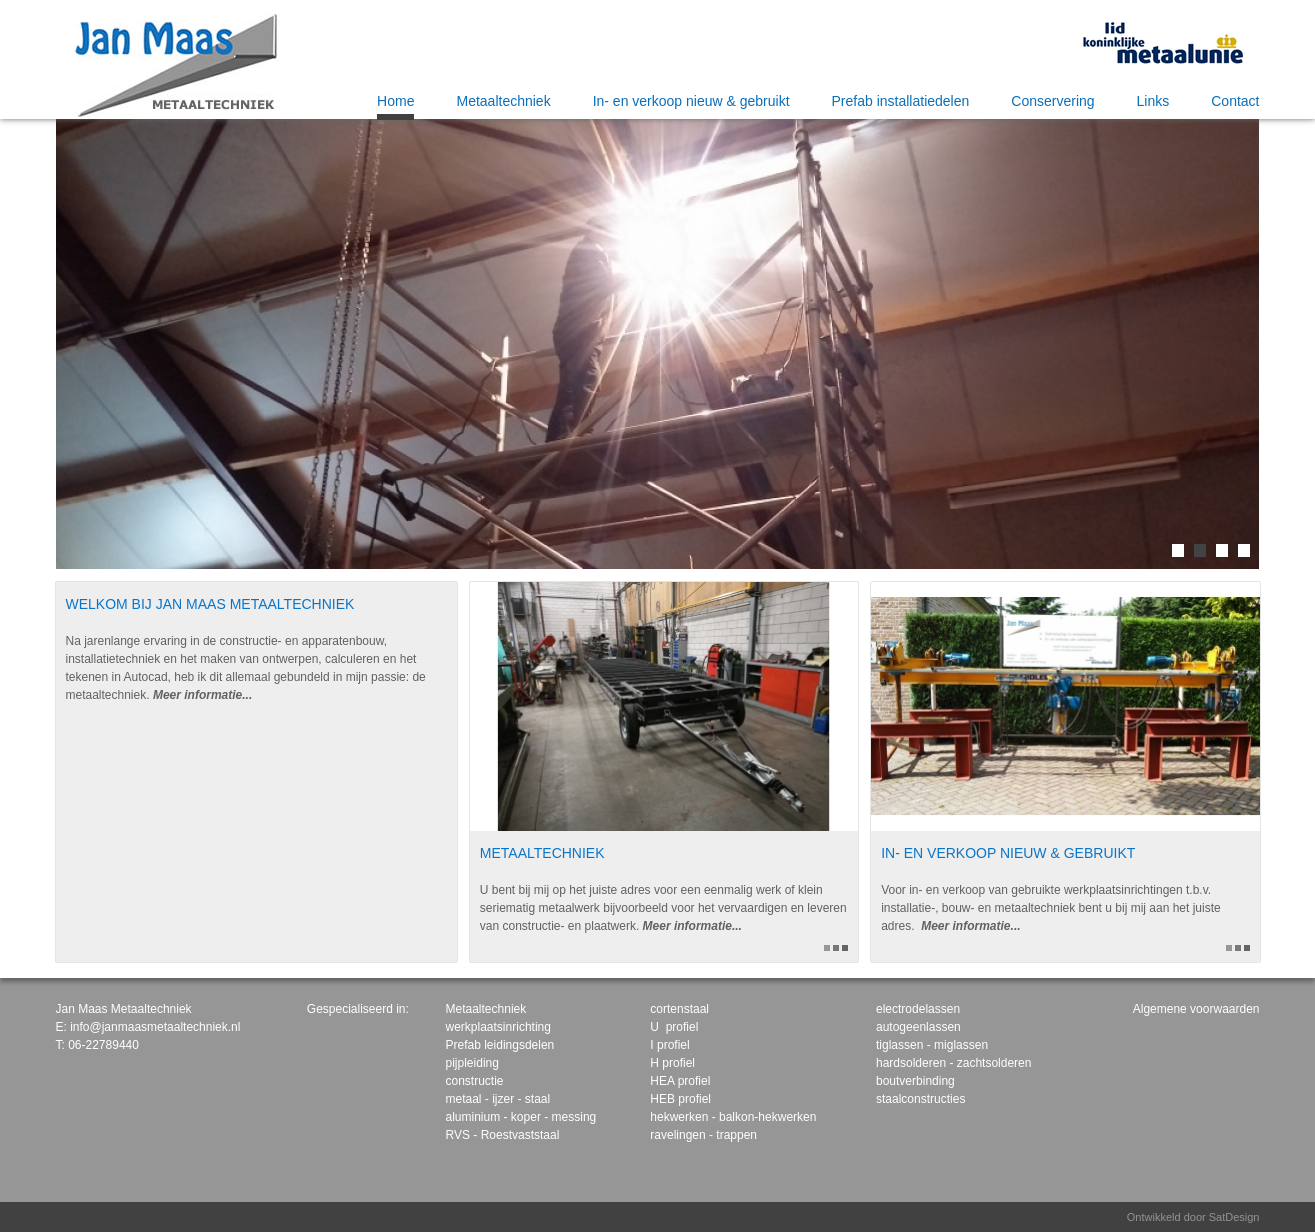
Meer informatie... (202, 695)
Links (1153, 101)
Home (395, 101)
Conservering (1052, 101)
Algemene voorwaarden (1196, 1009)
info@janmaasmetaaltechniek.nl (155, 1027)
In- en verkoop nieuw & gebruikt (691, 101)
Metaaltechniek (503, 101)
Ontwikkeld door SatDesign (1193, 1217)
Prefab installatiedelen (901, 101)
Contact (1235, 101)
